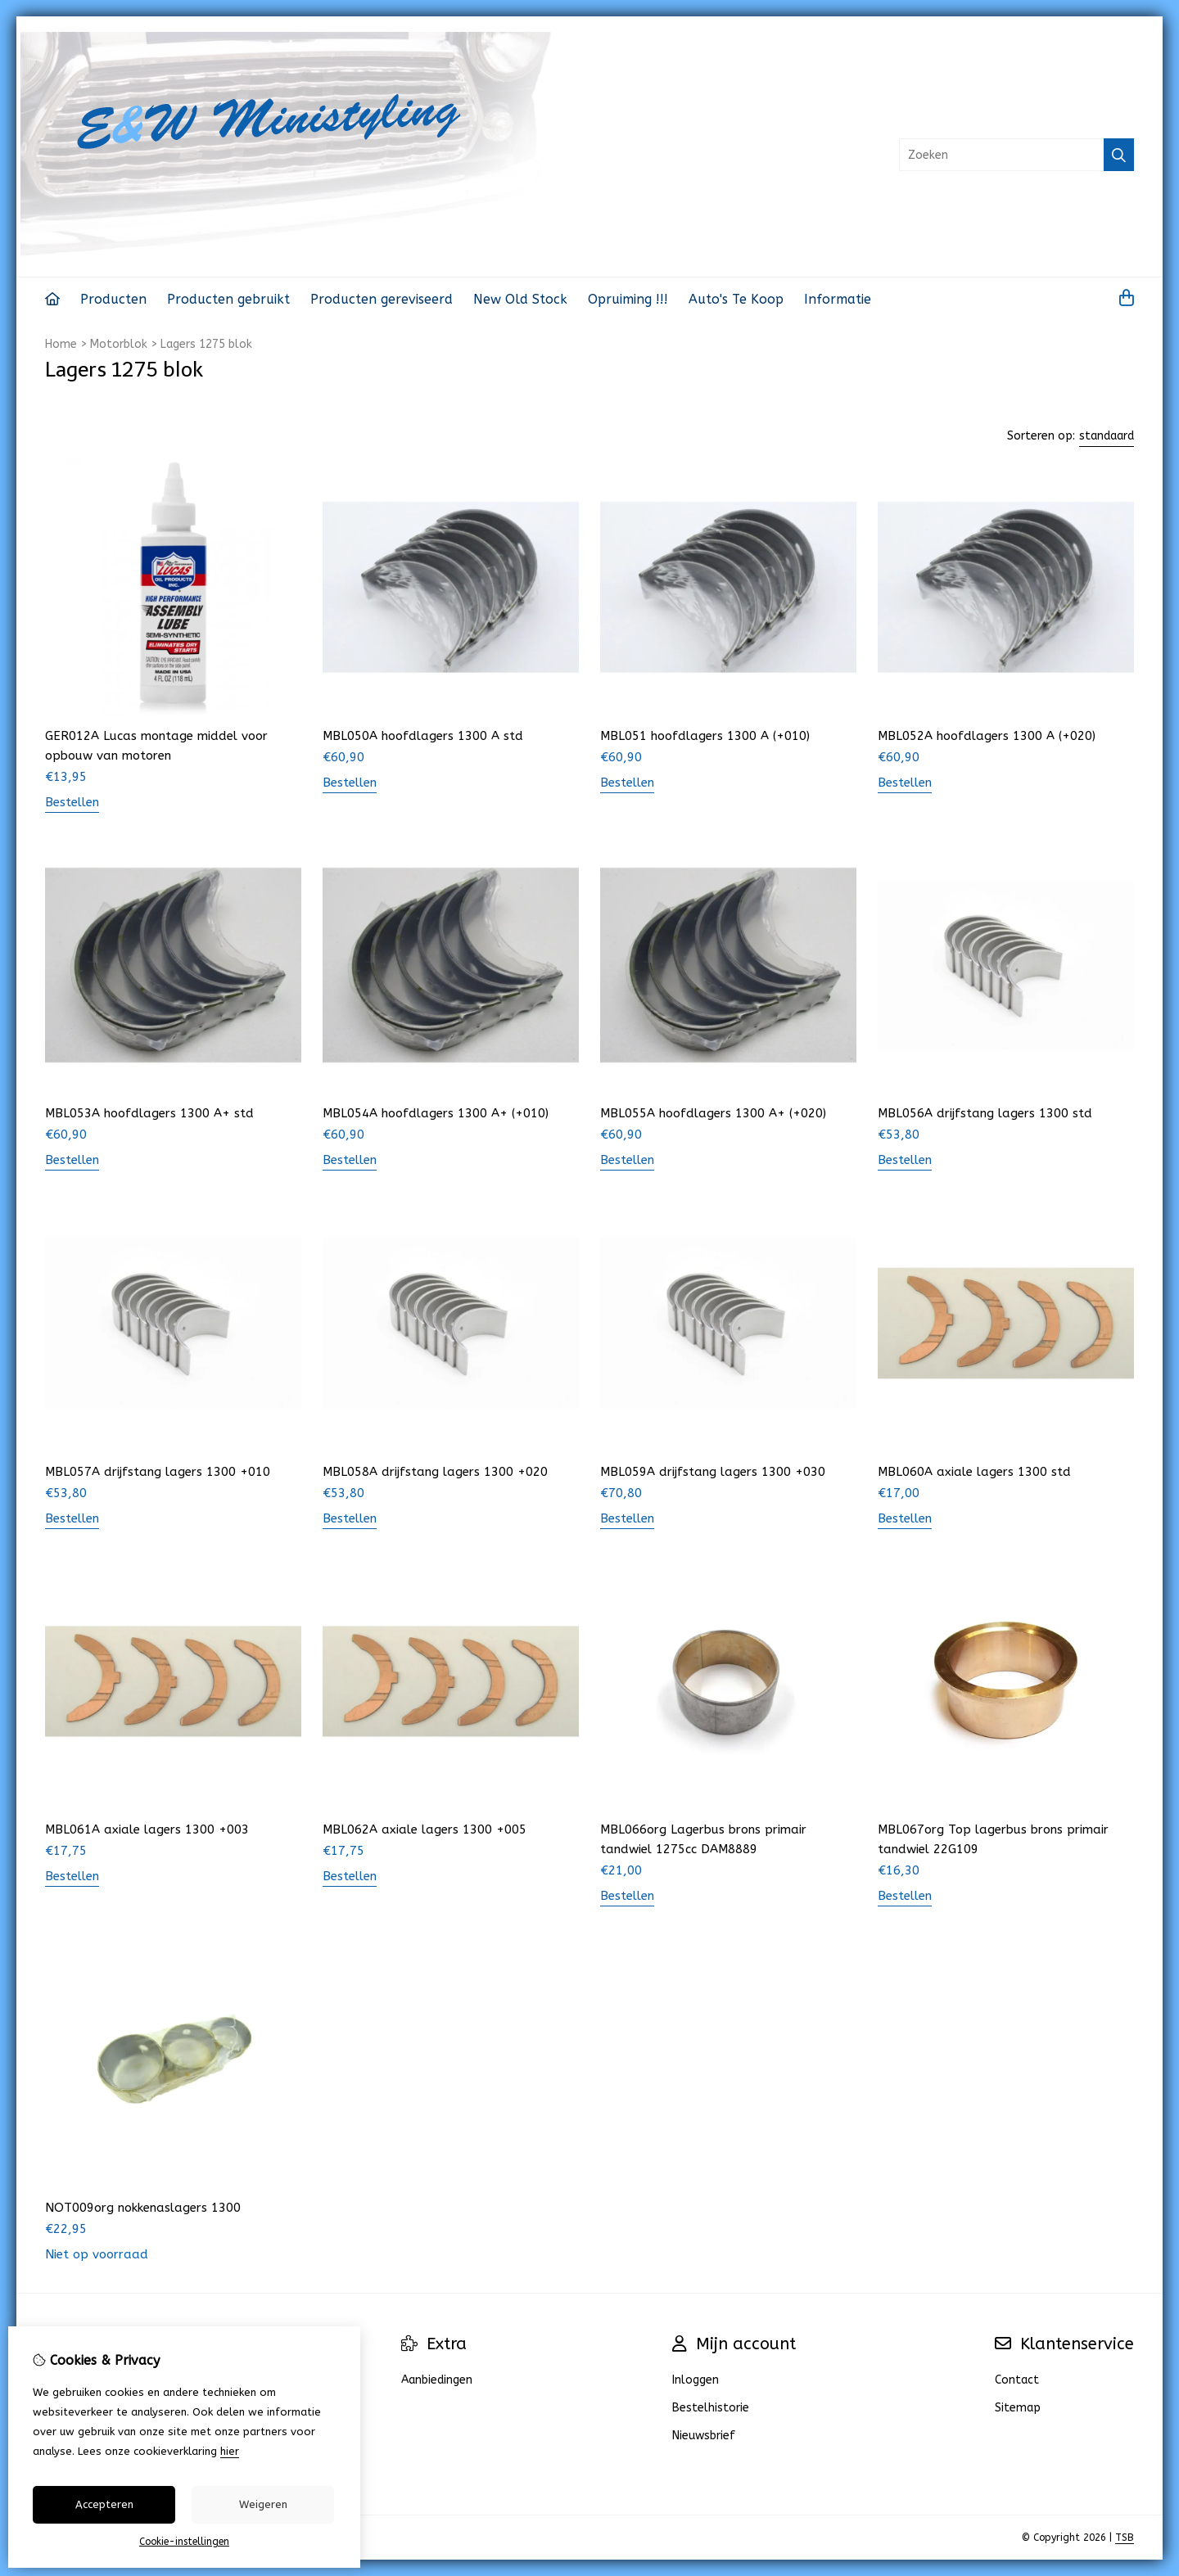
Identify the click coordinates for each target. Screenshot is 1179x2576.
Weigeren (263, 2504)
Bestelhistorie (710, 2408)
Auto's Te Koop (736, 299)
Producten (113, 299)
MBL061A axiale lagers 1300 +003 (147, 1829)
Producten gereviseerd (381, 299)
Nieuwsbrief (703, 2436)
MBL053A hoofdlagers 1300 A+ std (149, 1113)
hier (229, 2451)
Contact (1017, 2380)
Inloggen (695, 2380)
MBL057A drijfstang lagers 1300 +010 (157, 1471)
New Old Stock (520, 299)
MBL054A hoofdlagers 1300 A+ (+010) (436, 1113)
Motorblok (118, 344)
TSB (1124, 2537)
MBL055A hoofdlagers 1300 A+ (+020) (713, 1113)
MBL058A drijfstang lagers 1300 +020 (435, 1471)
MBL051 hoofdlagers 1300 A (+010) (705, 736)
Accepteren (104, 2504)
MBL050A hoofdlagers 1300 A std (423, 736)
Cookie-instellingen (184, 2541)
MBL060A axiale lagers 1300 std (974, 1471)
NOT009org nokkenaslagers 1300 (143, 2207)
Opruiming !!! (628, 299)
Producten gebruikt (228, 299)
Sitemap (1018, 2408)
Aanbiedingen (436, 2380)
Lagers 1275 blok (206, 344)
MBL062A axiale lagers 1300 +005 (424, 1829)
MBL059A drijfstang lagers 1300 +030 (712, 1471)
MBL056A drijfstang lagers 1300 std (985, 1113)
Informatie (837, 299)
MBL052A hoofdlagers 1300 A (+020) (986, 736)
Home (61, 344)
